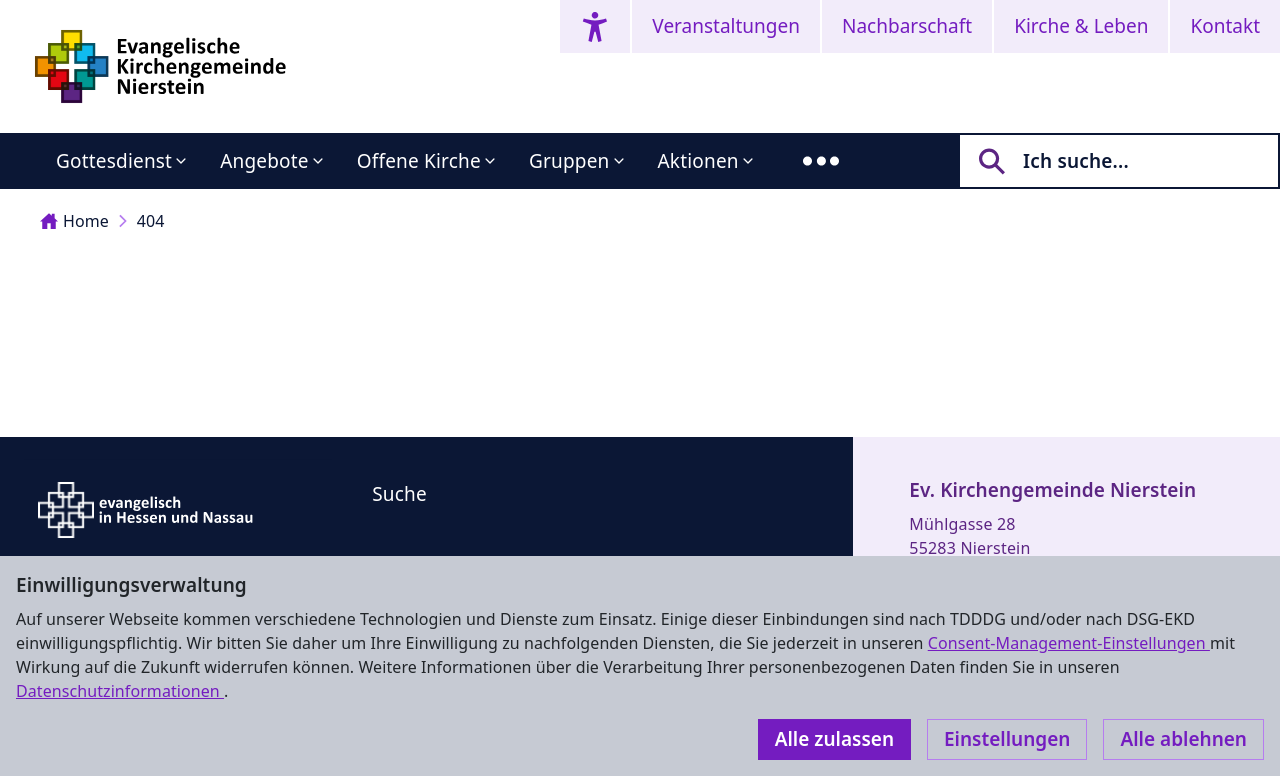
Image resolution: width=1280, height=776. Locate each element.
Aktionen (698, 161)
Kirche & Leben (1081, 26)
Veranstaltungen (726, 26)
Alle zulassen (834, 739)
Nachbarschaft (907, 26)
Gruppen (569, 161)
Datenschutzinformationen (120, 691)
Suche (399, 494)
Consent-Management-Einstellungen (1069, 643)
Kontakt (1225, 26)
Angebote (264, 161)
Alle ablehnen (1183, 739)
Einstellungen (1007, 739)
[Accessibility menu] (595, 26)
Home (74, 221)
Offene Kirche (419, 161)
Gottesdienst (114, 161)
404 (151, 221)
